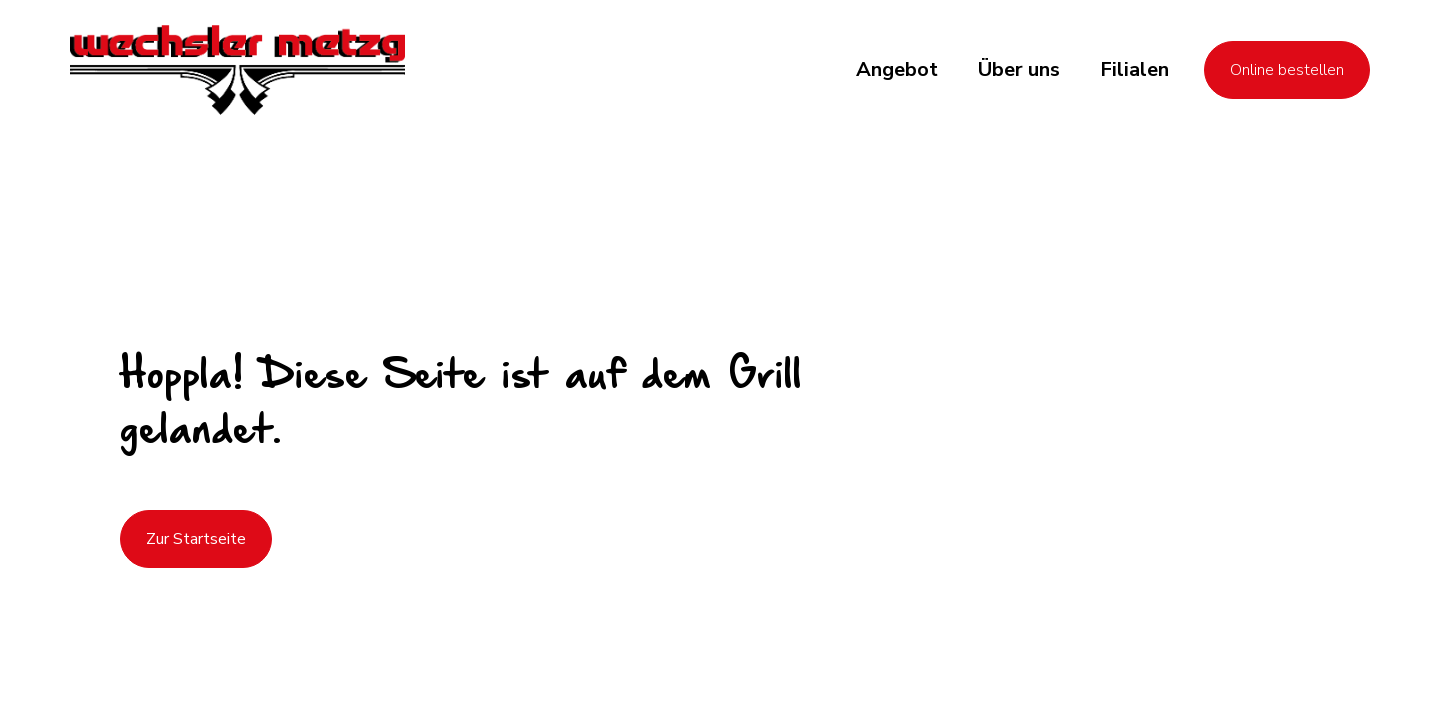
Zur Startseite (196, 539)
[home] (237, 70)
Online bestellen (1287, 70)
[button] (897, 70)
